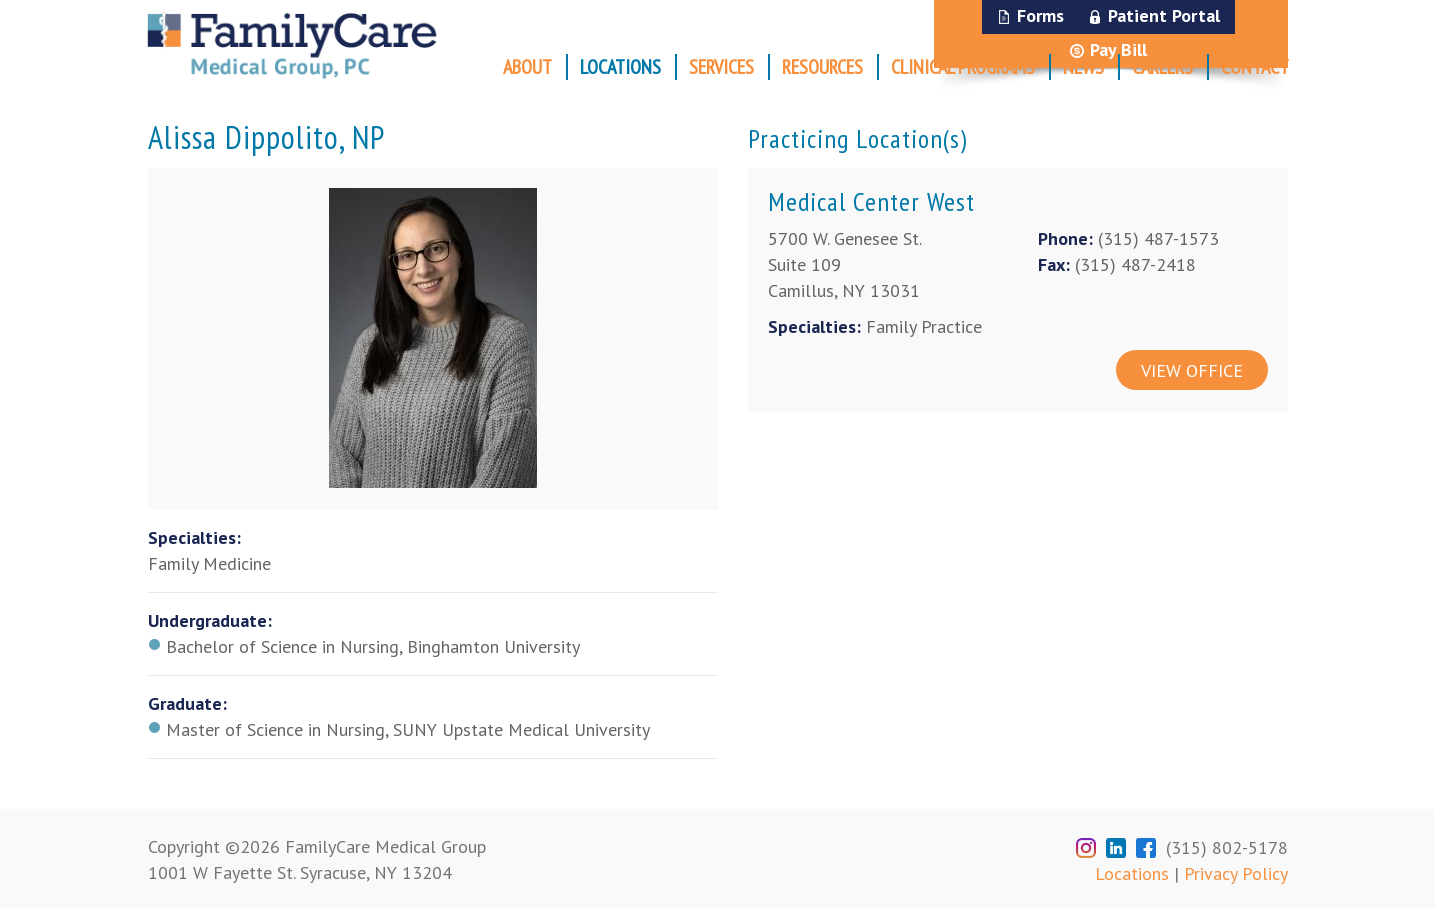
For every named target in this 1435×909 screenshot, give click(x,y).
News (1083, 67)
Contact (1255, 67)
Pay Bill (1118, 49)
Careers (1162, 67)
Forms (1040, 15)
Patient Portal (1164, 15)
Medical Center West (871, 201)
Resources (822, 67)
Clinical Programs (963, 67)
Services (721, 67)
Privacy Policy (1236, 873)
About (527, 67)
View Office (1192, 370)
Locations (620, 67)
